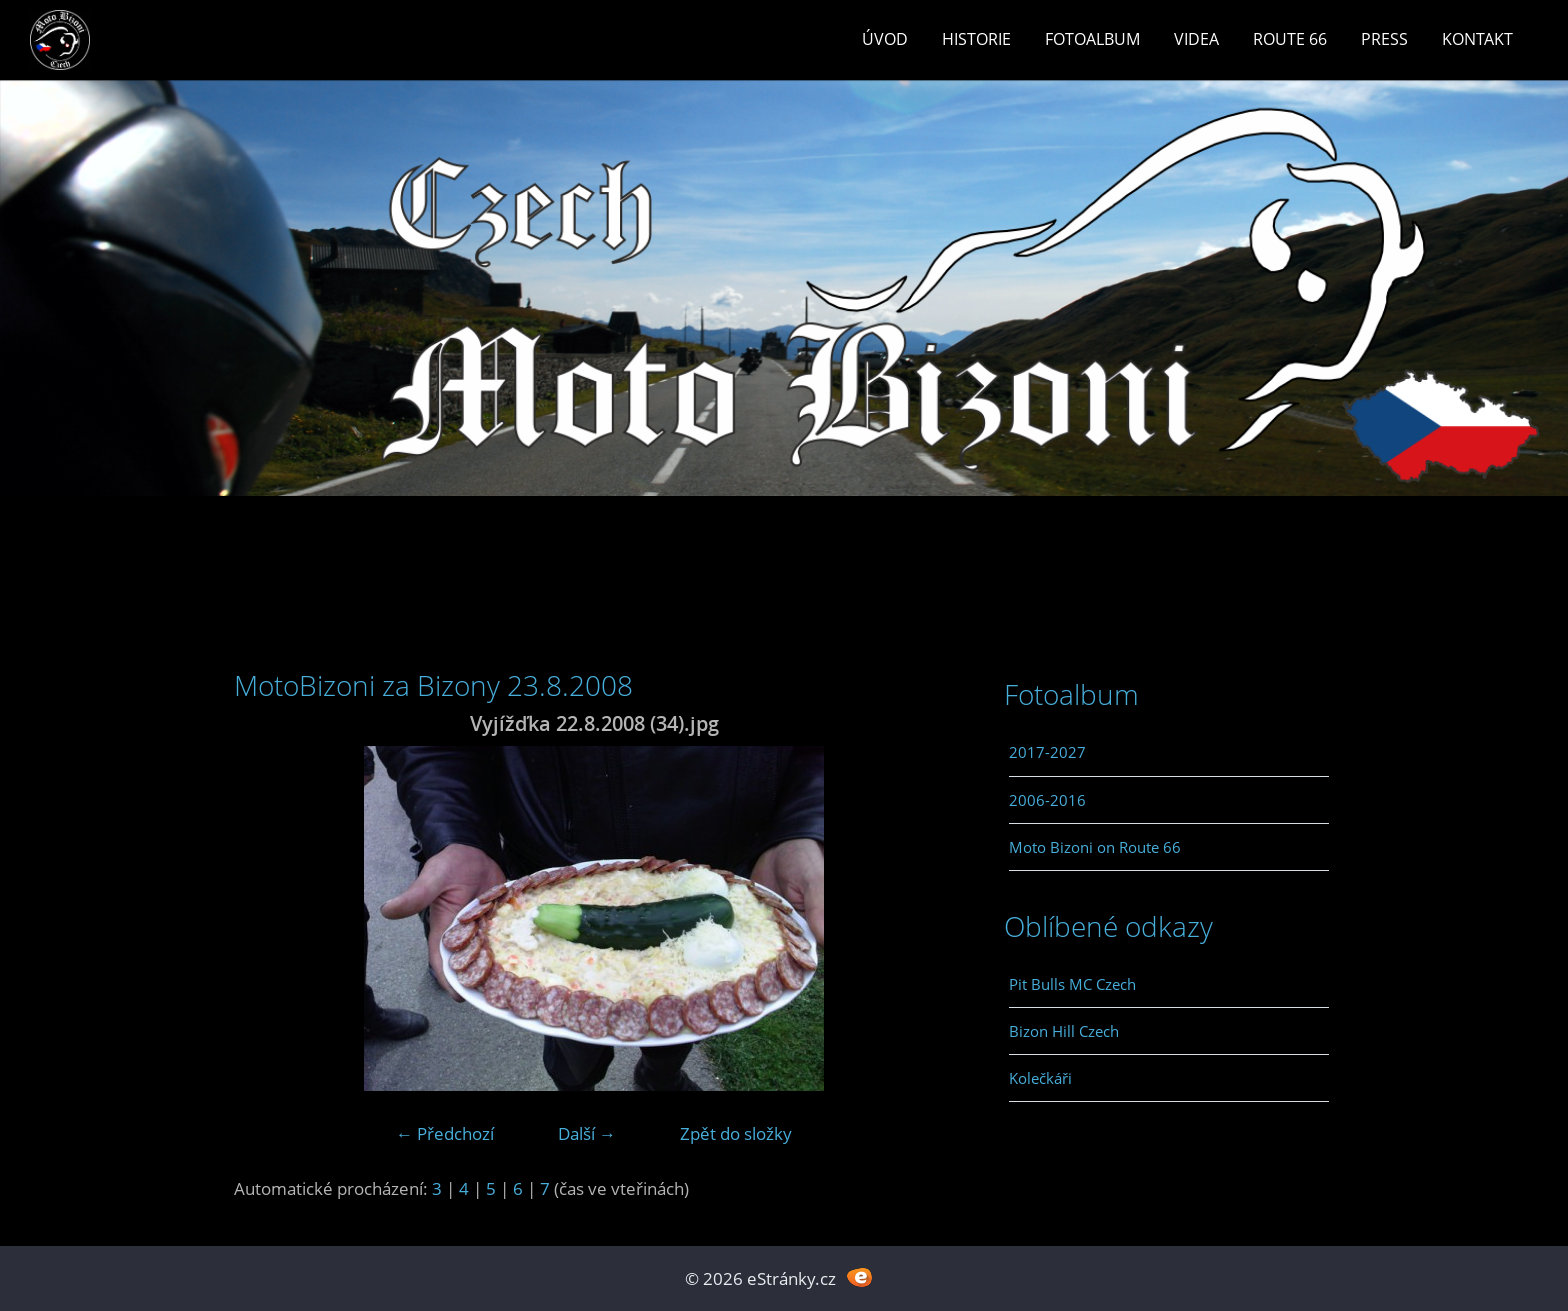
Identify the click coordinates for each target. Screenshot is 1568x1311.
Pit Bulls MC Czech (1072, 984)
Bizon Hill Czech (1064, 1031)
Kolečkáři (1040, 1078)
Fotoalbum (1092, 39)
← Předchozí (445, 1133)
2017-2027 (1047, 752)
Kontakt (1477, 39)
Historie (976, 39)
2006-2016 (1047, 800)
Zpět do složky (736, 1133)
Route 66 (1290, 39)
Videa (1196, 39)
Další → (587, 1133)
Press (1384, 39)
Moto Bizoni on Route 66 (1095, 847)
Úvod (885, 39)
